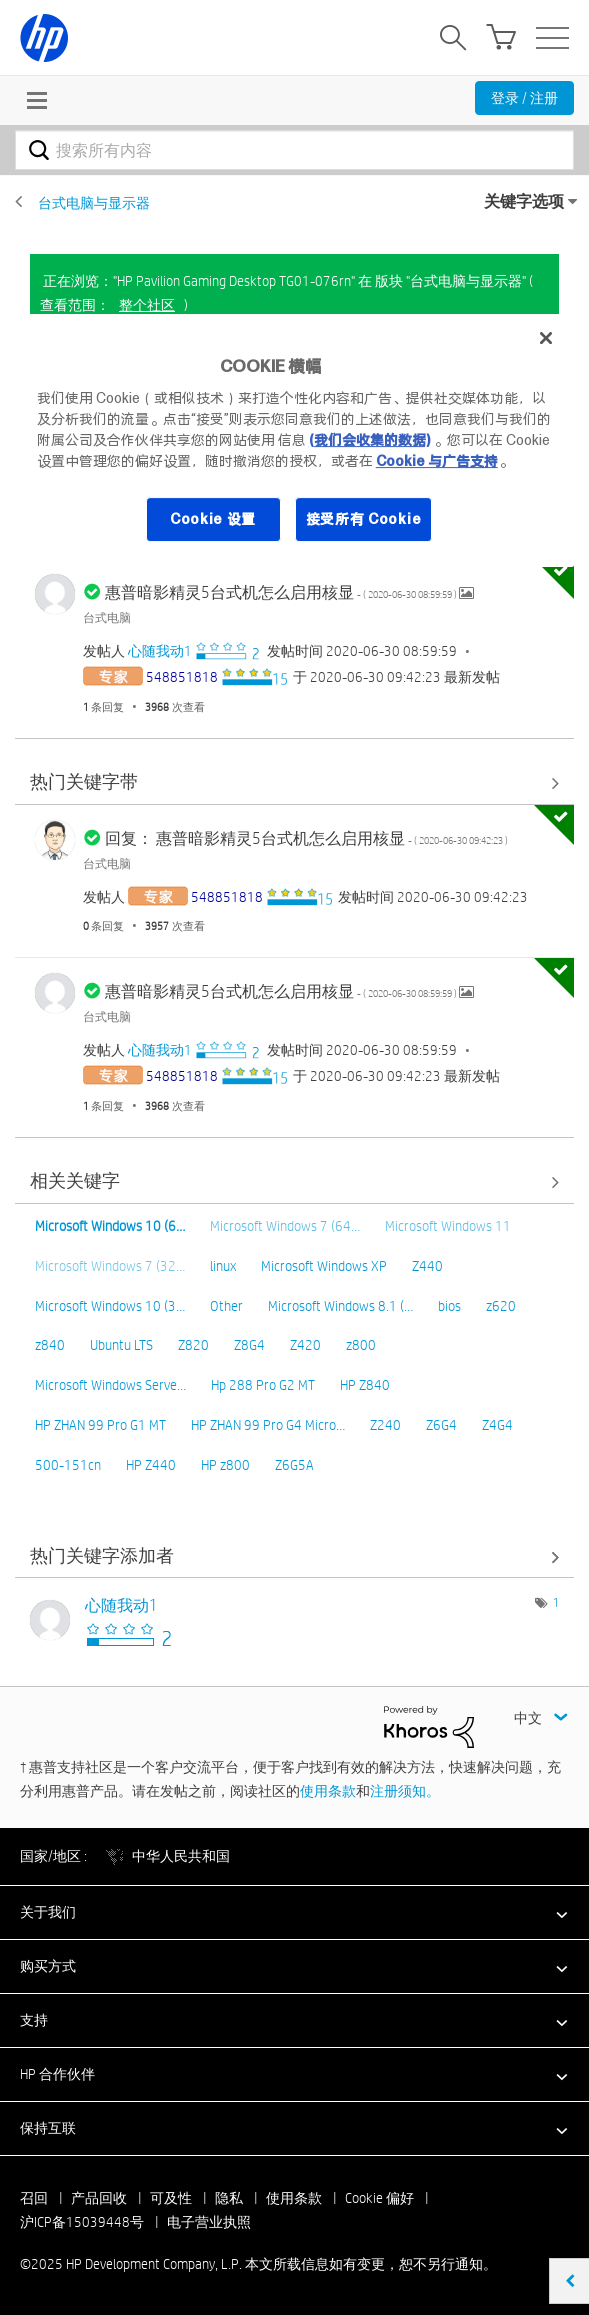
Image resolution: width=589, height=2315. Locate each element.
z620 (501, 1306)
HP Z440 (151, 1465)
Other (226, 1306)
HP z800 (225, 1465)
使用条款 (328, 1791)
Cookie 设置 (213, 519)
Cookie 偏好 (379, 2198)
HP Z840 (365, 1385)
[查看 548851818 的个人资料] (182, 677)
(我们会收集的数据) (369, 440)
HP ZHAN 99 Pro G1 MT (100, 1425)
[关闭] (546, 338)
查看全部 (294, 783)
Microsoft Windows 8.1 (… (340, 1306)
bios (449, 1306)
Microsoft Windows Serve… (110, 1385)
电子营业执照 (209, 2222)
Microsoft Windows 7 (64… (285, 1226)
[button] (294, 1912)
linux (223, 1266)
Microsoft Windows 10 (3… (110, 1306)
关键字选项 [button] (524, 201)
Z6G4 (441, 1425)
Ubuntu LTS (121, 1345)
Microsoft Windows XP (324, 1266)
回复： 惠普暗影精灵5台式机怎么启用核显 (306, 838)
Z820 (193, 1345)
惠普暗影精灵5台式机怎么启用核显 (282, 592)
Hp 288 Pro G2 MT (263, 1385)
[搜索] (294, 150)
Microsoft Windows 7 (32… (110, 1266)
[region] (295, 440)
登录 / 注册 (524, 98)
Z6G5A (294, 1465)
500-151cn (68, 1465)
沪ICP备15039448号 (82, 2222)
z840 (50, 1345)
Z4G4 (497, 1425)
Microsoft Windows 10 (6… (110, 1226)
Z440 (427, 1266)
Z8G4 (249, 1345)
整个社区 (147, 305)
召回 (34, 2198)
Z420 (305, 1345)
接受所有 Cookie (364, 519)
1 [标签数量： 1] (556, 1602)
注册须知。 (405, 1791)
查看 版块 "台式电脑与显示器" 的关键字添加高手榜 (294, 1556)
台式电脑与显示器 (94, 203)
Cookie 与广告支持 (437, 461)
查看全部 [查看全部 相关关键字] (294, 1182)
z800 (361, 1345)
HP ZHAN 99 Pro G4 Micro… (268, 1425)
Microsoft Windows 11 (448, 1226)
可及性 (171, 2198)
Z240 (385, 1425)
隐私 (229, 2198)
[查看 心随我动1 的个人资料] (160, 651)
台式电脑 (107, 617)
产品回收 (99, 2198)
